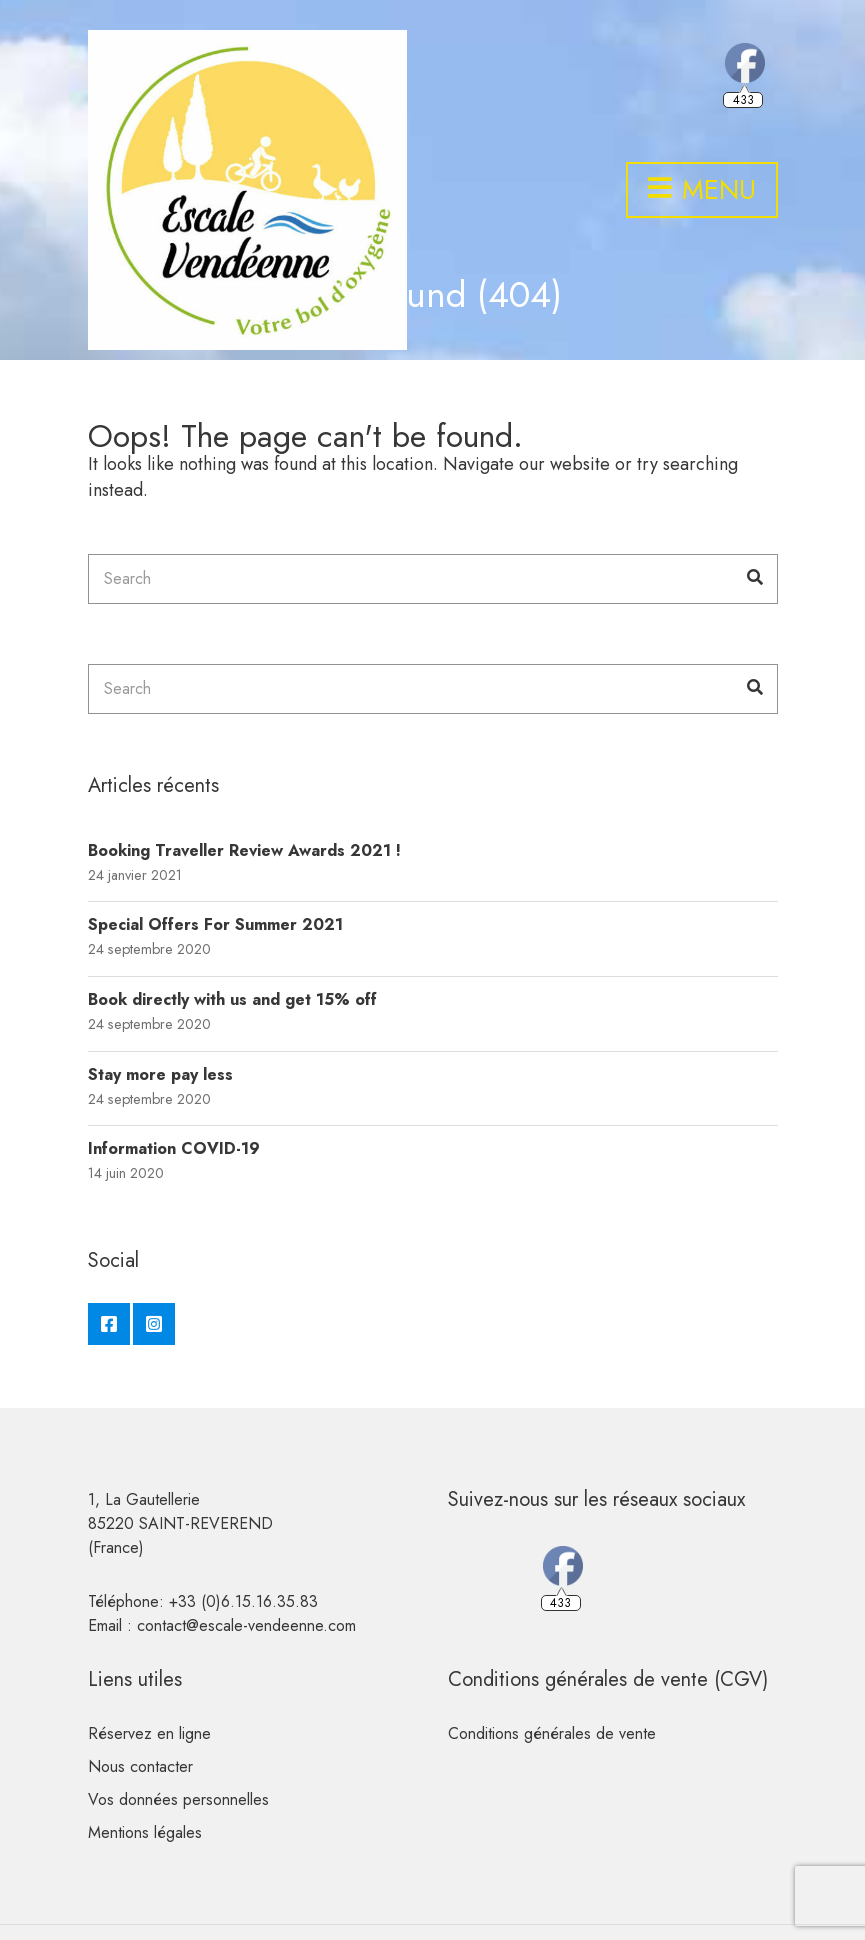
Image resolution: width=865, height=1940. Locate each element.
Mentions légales (145, 1832)
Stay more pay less (160, 1074)
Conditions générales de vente (552, 1733)
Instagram (154, 1324)
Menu (702, 190)
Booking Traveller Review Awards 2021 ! (244, 850)
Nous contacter (140, 1766)
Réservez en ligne (149, 1733)
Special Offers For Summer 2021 (215, 924)
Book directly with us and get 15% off (232, 999)
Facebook (109, 1324)
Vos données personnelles (178, 1799)
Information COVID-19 (174, 1148)
